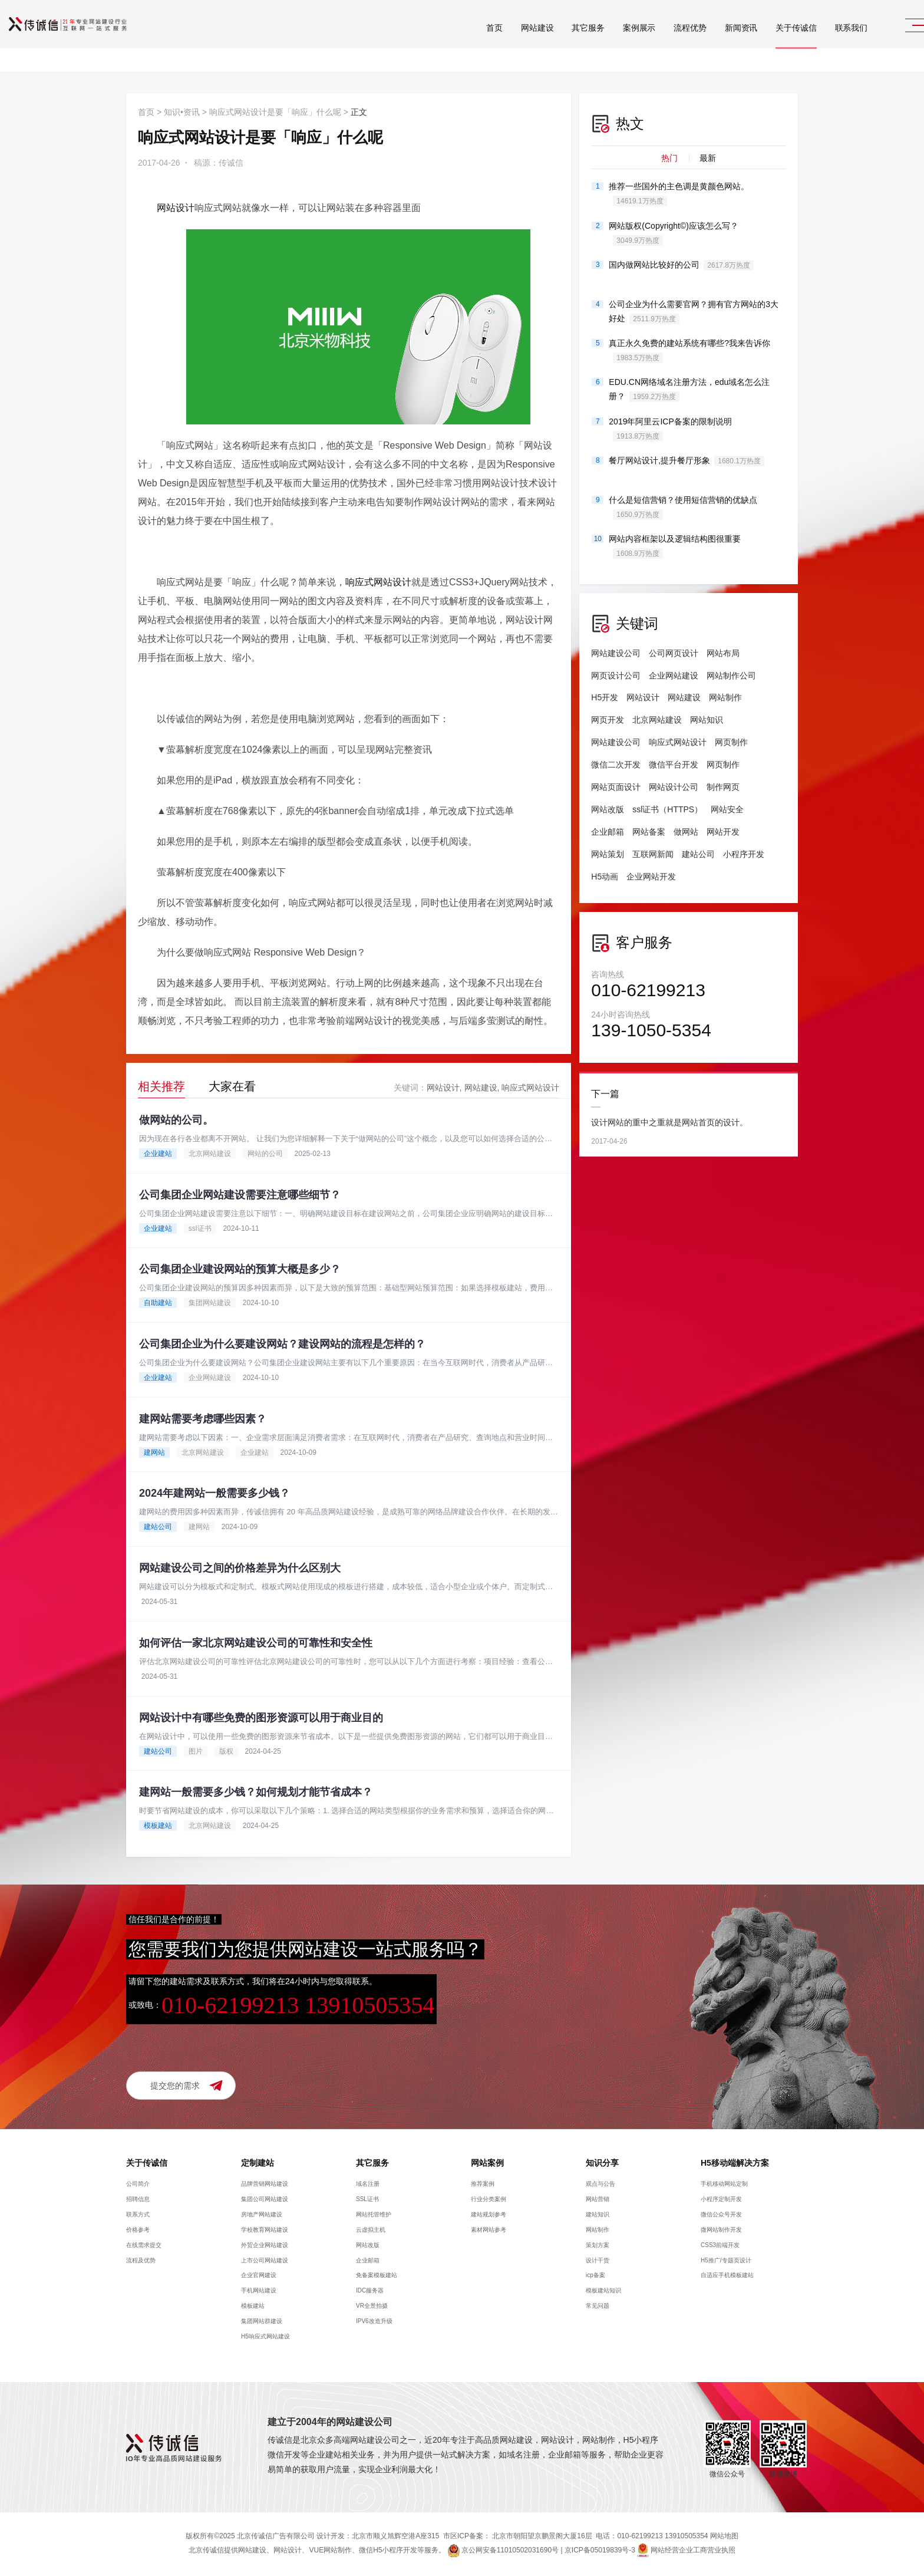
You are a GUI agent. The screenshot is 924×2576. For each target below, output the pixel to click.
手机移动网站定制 (724, 2185)
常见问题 (597, 2307)
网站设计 (175, 208)
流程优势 (661, 40)
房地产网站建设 (261, 2215)
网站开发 (723, 831)
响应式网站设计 (378, 582)
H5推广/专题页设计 (726, 2261)
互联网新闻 (653, 854)
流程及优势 (141, 2261)
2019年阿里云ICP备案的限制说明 (670, 429)
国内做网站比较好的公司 (681, 265)
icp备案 (595, 2276)
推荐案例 (482, 2185)
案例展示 (611, 40)
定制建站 (257, 2164)
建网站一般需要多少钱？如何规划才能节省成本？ (255, 1793)
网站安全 (727, 809)
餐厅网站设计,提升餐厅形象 (686, 461)
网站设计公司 (673, 787)
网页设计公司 (616, 675)
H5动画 (604, 876)
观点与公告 (600, 2185)
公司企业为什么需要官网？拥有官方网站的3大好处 (693, 311)
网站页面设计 (616, 787)
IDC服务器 (370, 2291)
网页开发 (607, 719)
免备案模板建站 (376, 2276)
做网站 (686, 831)
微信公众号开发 (721, 2215)
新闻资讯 (713, 40)
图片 (196, 1752)
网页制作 (731, 742)
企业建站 (158, 1153)
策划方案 (597, 2245)
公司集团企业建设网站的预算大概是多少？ (240, 1270)
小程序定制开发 (721, 2200)
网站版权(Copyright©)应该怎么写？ (673, 233)
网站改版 (607, 809)
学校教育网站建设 (264, 2230)
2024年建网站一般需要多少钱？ (214, 1494)
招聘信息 (138, 2200)
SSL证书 (367, 2200)
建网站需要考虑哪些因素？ (202, 1419)
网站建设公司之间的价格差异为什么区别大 (240, 1568)
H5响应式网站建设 (265, 2337)
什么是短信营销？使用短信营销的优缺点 (683, 507)
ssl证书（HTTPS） (667, 809)
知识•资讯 (182, 112)
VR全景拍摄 (372, 2307)
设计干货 (597, 2261)
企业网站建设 (210, 1378)
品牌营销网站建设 (264, 2185)
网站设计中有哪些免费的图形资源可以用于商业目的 (261, 1718)
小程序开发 (743, 854)
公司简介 (138, 2185)
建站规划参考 (488, 2215)
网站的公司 (265, 1153)
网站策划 (607, 854)
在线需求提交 (143, 2245)
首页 (466, 40)
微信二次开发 (616, 764)
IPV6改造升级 (374, 2322)
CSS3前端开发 (720, 2245)
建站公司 (158, 1527)
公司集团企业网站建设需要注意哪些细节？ (240, 1195)
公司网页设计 (673, 653)
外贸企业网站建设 (264, 2245)
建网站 (154, 1452)
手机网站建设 (258, 2291)
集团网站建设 (210, 1303)
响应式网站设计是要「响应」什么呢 (275, 112)
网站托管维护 (373, 2215)
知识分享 (602, 2164)
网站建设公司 (616, 653)
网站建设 (509, 40)
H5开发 (604, 697)
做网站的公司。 (176, 1120)
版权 (226, 1752)
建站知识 (597, 2215)
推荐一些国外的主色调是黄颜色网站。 (679, 194)
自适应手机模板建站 (727, 2276)
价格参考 (138, 2230)
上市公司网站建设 (264, 2261)
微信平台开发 (673, 764)
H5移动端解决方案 (735, 2164)
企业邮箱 (607, 831)
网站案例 (487, 2164)
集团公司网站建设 (264, 2200)
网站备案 (648, 831)
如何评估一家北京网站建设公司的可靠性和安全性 (255, 1643)
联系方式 (138, 2215)
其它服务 (559, 40)
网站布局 (723, 653)
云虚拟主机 (370, 2230)
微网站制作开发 (721, 2230)
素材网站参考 (488, 2230)
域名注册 (368, 2185)
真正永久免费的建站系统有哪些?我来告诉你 (689, 350)
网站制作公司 (731, 675)
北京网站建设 (210, 1153)
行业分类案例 (488, 2200)
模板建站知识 (603, 2291)
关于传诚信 (767, 40)
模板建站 (158, 1827)
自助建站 (158, 1303)
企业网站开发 (651, 876)
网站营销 (597, 2200)
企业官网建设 (258, 2276)
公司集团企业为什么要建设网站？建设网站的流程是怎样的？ (282, 1344)
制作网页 (723, 787)
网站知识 (706, 719)
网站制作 (725, 697)
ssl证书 (200, 1228)
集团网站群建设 (261, 2322)
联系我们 (823, 40)
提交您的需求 (175, 2086)
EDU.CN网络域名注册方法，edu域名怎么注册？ (689, 389)
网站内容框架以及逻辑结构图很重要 (675, 546)
